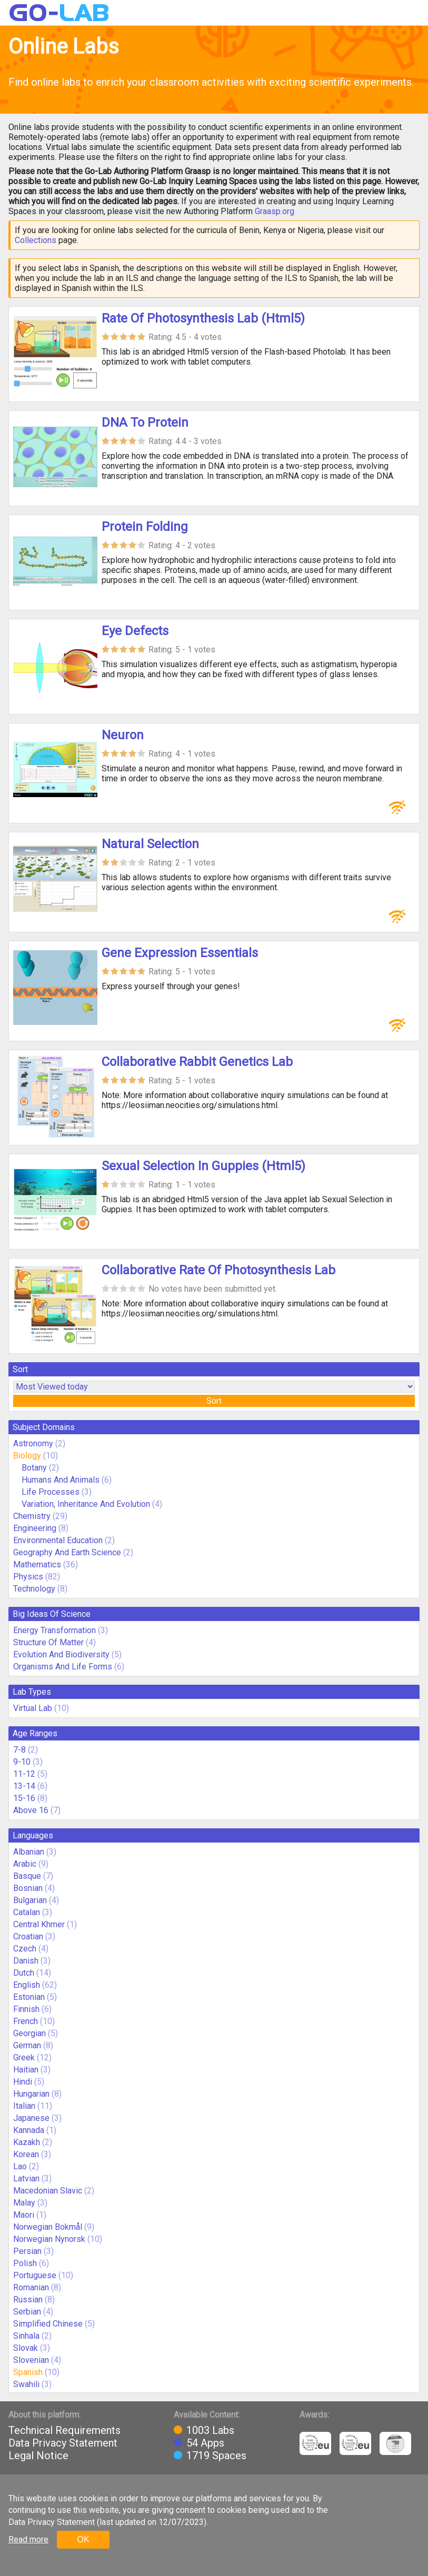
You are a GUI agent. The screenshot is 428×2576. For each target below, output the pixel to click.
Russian (28, 2300)
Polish (25, 2263)
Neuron (123, 735)
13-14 (24, 1786)
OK (83, 2539)
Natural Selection (150, 844)
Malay (24, 2203)
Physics (28, 1577)
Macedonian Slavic (47, 2191)
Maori (23, 2215)
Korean (26, 2154)
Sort (214, 1401)
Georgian (29, 2033)
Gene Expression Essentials (180, 952)
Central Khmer (39, 1924)
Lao (20, 2166)
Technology (34, 1589)
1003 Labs (210, 2430)
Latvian (26, 2178)
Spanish (28, 2372)
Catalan (26, 1912)
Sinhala (26, 2336)
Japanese (31, 2118)
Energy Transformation (54, 1630)
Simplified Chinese (48, 2324)
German (27, 2045)
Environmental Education (58, 1540)
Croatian (28, 1936)
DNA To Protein (145, 422)
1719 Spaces (216, 2455)
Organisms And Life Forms (62, 1667)
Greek (24, 2057)
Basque (27, 1876)
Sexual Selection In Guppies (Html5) (203, 1166)
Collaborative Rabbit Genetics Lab (197, 1061)
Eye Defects (135, 630)
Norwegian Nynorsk (49, 2239)
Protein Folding (145, 526)
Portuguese (34, 2275)
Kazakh (26, 2142)
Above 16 (30, 1810)
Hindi (22, 2082)
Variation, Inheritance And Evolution (86, 1504)
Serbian (27, 2312)
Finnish (26, 2009)
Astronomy (33, 1443)
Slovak (25, 2348)
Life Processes (50, 1492)
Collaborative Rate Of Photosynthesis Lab (218, 1270)
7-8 (19, 1750)
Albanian (28, 1852)
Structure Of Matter (48, 1642)
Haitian (25, 2070)
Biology (27, 1456)
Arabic (24, 1864)
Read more (28, 2539)
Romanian (31, 2287)
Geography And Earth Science (67, 1552)
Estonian (29, 1997)
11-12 (24, 1774)
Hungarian (31, 2094)
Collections (35, 240)
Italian (24, 2106)
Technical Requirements (64, 2430)
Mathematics (37, 1564)
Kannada (28, 2130)
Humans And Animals (60, 1480)
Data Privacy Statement (62, 2443)
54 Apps (205, 2443)
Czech (24, 1949)
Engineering (34, 1528)
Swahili (26, 2384)
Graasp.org (274, 211)
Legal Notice (38, 2455)
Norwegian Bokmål (47, 2227)
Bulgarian (30, 1900)
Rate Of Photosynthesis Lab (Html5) (203, 318)
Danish (25, 1961)
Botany (34, 1468)
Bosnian (28, 1888)
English (26, 1985)
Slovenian (31, 2360)
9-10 (22, 1762)
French (25, 2021)
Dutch (23, 1973)
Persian (27, 2251)
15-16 (24, 1798)
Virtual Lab (32, 1708)
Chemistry (32, 1516)
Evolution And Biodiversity (61, 1654)
